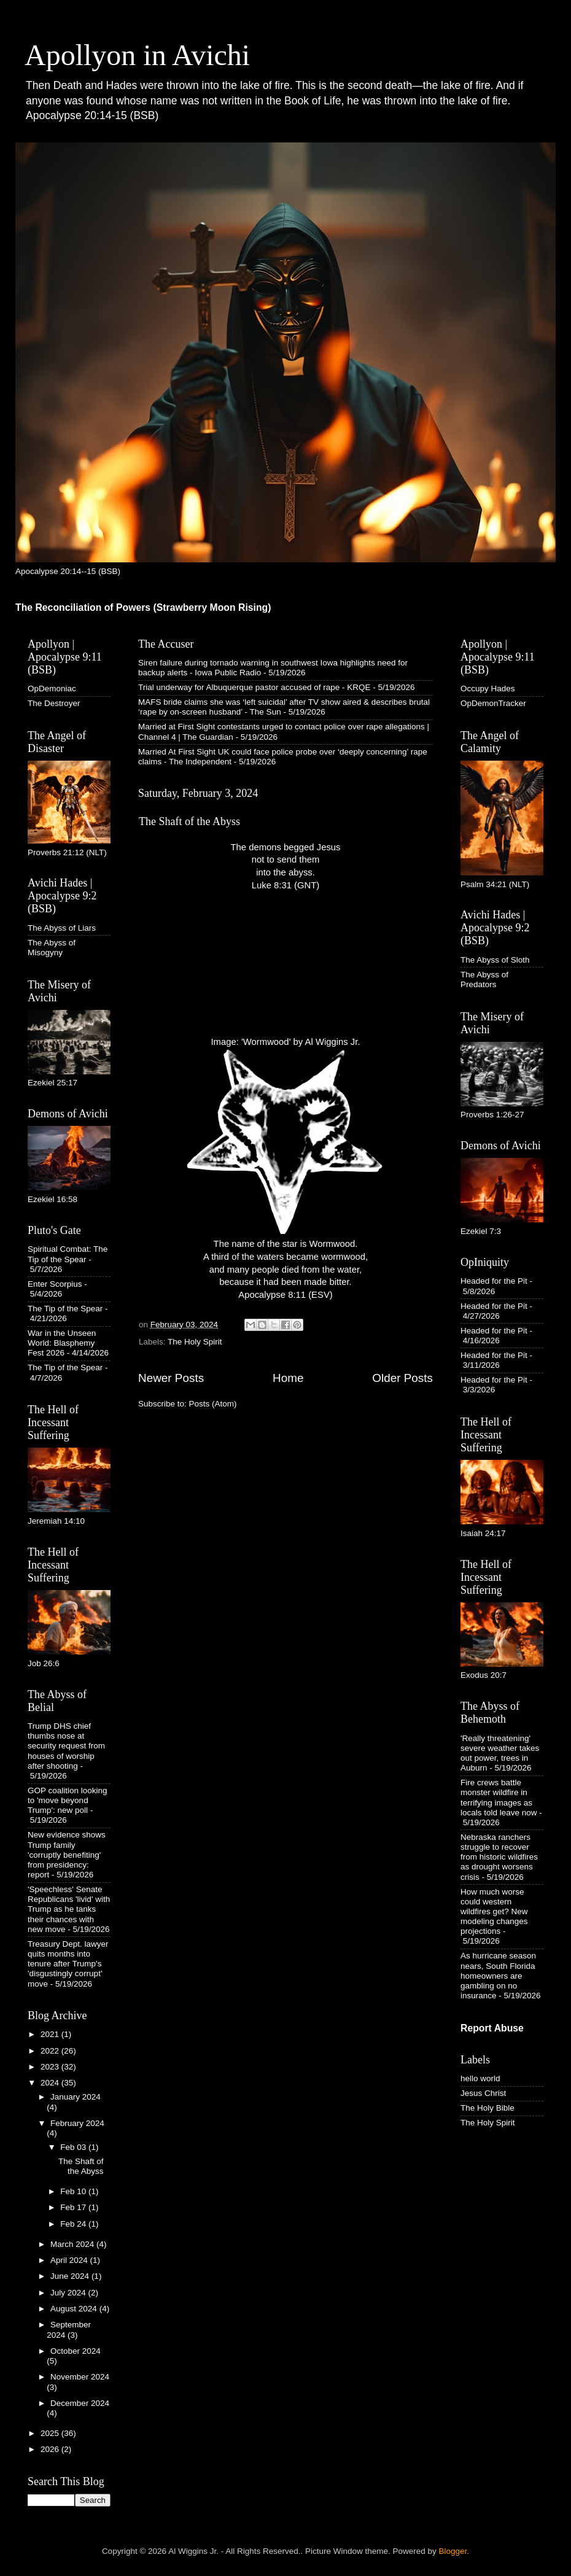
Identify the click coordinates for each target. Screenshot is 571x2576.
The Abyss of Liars (62, 928)
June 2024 (70, 2276)
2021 (51, 2034)
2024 (51, 2082)
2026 (51, 2449)
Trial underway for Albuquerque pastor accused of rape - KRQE (254, 687)
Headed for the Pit (493, 1281)
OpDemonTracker (493, 703)
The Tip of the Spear (65, 1308)
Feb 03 (74, 2147)
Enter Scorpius (55, 1284)
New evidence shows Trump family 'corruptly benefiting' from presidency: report (67, 1854)
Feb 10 (74, 2191)
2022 (51, 2050)
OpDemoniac (52, 688)
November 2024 (79, 2376)
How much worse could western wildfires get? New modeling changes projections (494, 1911)
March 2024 (73, 2244)
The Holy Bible (487, 2107)
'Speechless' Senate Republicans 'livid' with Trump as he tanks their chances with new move (69, 1909)
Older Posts (402, 1377)
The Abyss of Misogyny (52, 947)
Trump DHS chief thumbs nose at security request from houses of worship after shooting (66, 1746)
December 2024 (79, 2403)
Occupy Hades (487, 688)
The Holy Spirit (195, 1341)
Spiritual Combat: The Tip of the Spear (67, 1253)
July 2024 (69, 2292)
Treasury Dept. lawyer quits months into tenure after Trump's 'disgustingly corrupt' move (68, 1963)
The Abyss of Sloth (495, 959)
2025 (51, 2433)
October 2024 (75, 2351)
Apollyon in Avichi (137, 55)
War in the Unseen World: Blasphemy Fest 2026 (62, 1343)
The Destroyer (54, 703)
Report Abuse (492, 2028)
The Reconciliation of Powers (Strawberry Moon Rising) (143, 607)
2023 (51, 2066)
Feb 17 (74, 2207)
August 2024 (74, 2308)
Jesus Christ (483, 2093)
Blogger (453, 2551)
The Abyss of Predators (484, 979)
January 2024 (75, 2096)
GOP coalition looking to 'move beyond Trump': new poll (67, 1800)
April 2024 (70, 2260)
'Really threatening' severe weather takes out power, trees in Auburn (499, 1753)
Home (288, 1377)
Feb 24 (74, 2224)
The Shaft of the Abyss (189, 821)
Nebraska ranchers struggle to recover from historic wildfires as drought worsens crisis (499, 1857)
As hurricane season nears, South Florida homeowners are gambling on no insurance (498, 1975)
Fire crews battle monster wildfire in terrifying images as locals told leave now (498, 1797)
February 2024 (77, 2123)
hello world (480, 2078)
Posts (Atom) (213, 1403)
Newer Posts (171, 1377)
